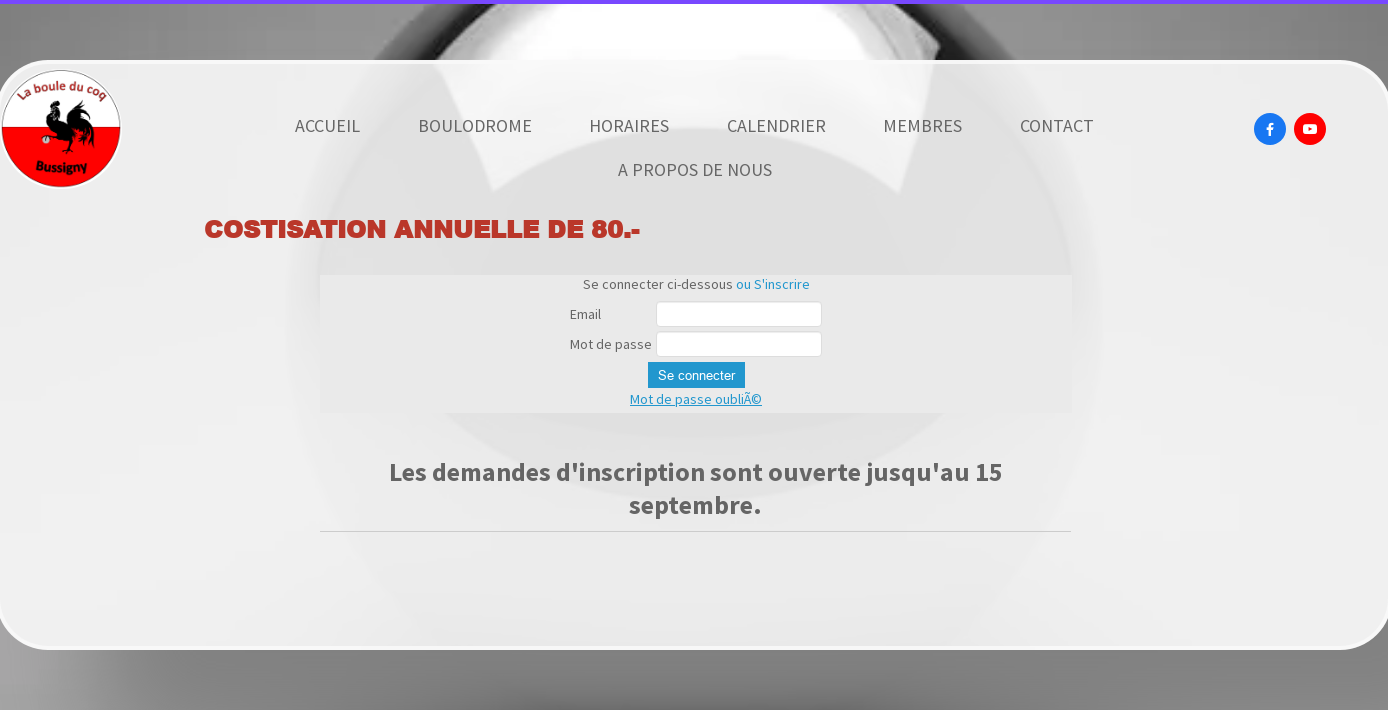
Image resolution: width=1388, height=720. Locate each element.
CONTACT (1057, 125)
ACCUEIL (327, 125)
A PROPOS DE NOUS (695, 169)
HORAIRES (629, 125)
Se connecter (696, 375)
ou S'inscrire (773, 284)
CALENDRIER (776, 125)
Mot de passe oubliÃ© (696, 399)
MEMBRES (922, 125)
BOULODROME (475, 125)
